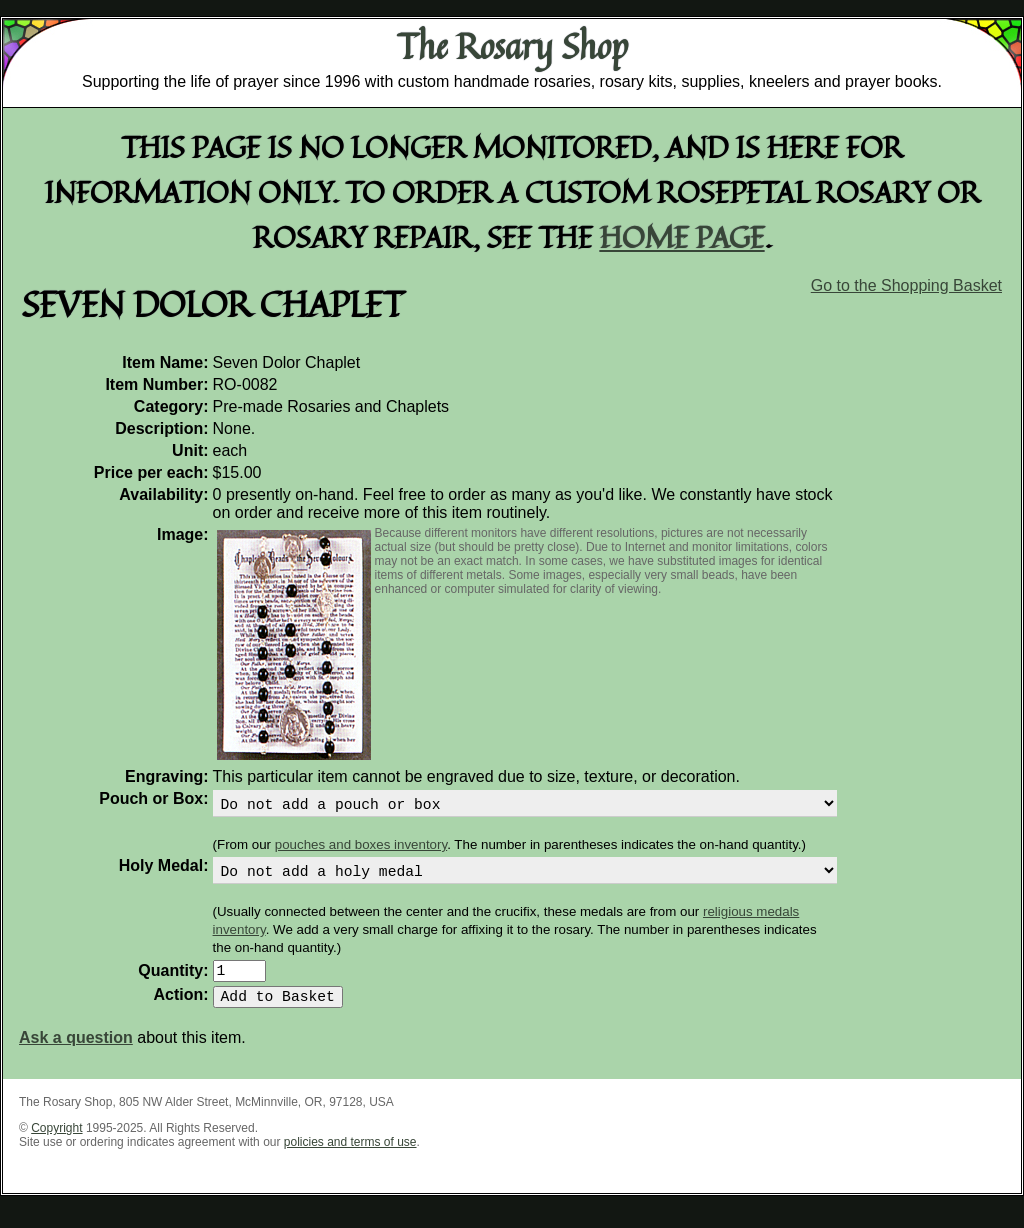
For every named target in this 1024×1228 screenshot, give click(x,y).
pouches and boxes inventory (361, 848)
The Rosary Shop (512, 46)
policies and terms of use (350, 1158)
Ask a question (76, 1053)
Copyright (56, 1144)
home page (682, 236)
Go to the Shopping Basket (906, 285)
